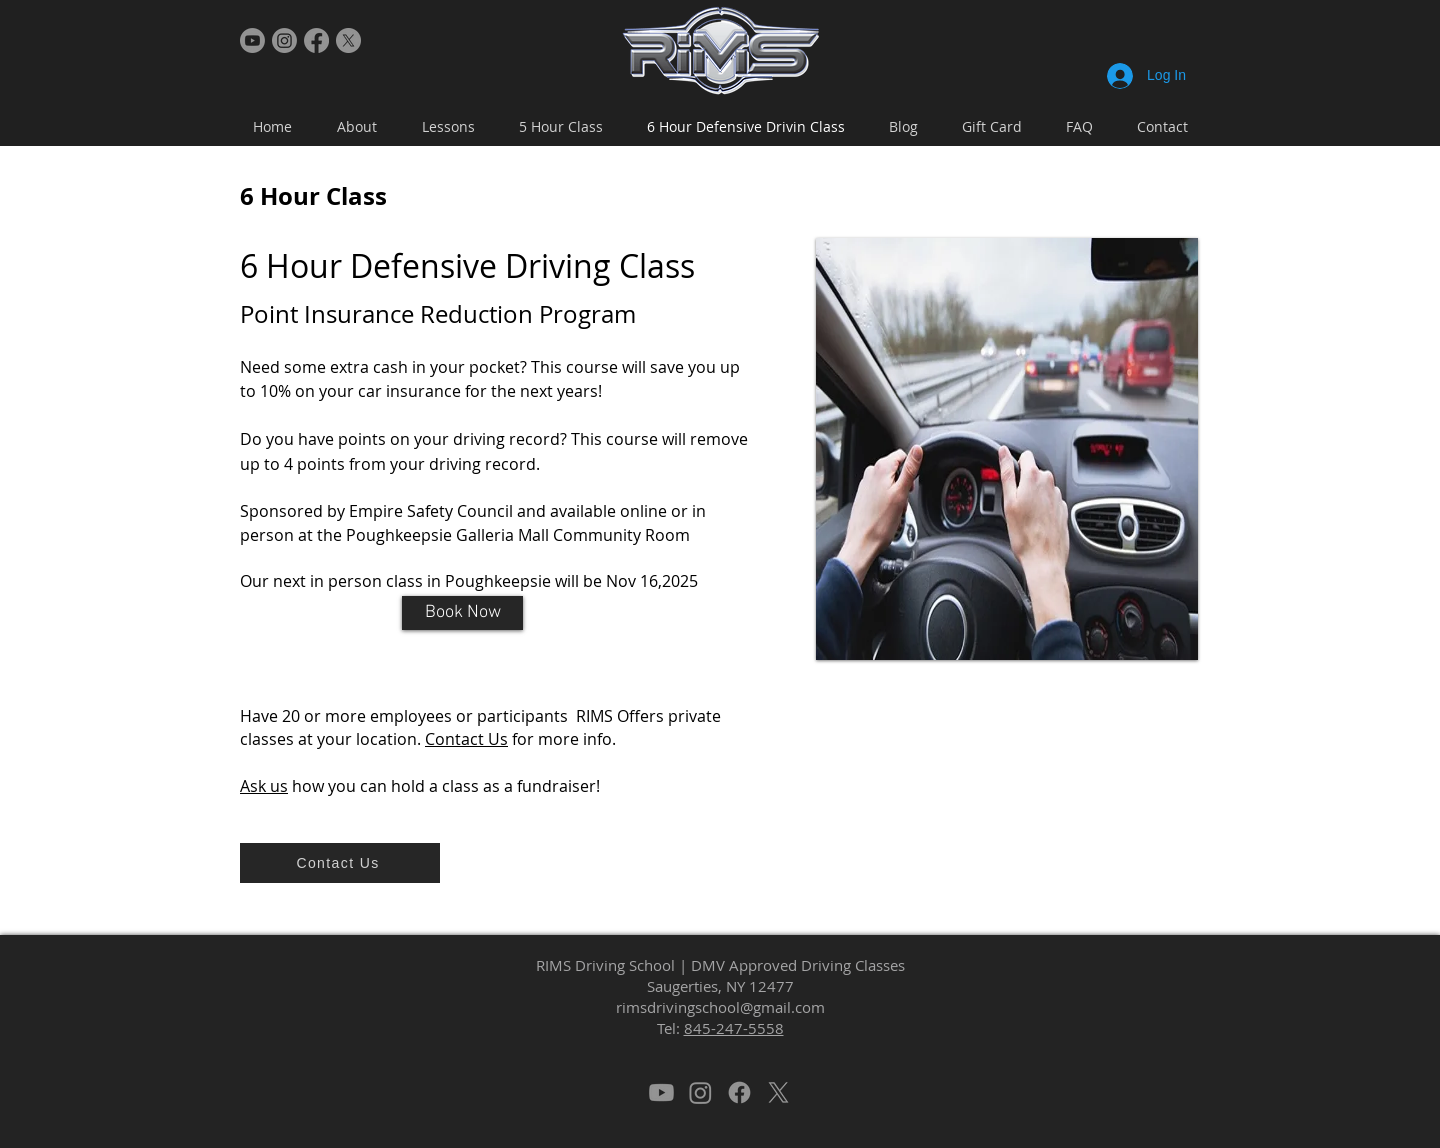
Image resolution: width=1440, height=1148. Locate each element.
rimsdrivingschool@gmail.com (720, 1007)
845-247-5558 (734, 1028)
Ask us (264, 786)
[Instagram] (284, 40)
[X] (348, 40)
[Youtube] (252, 40)
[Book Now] (462, 613)
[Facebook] (316, 40)
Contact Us (466, 739)
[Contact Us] (340, 863)
